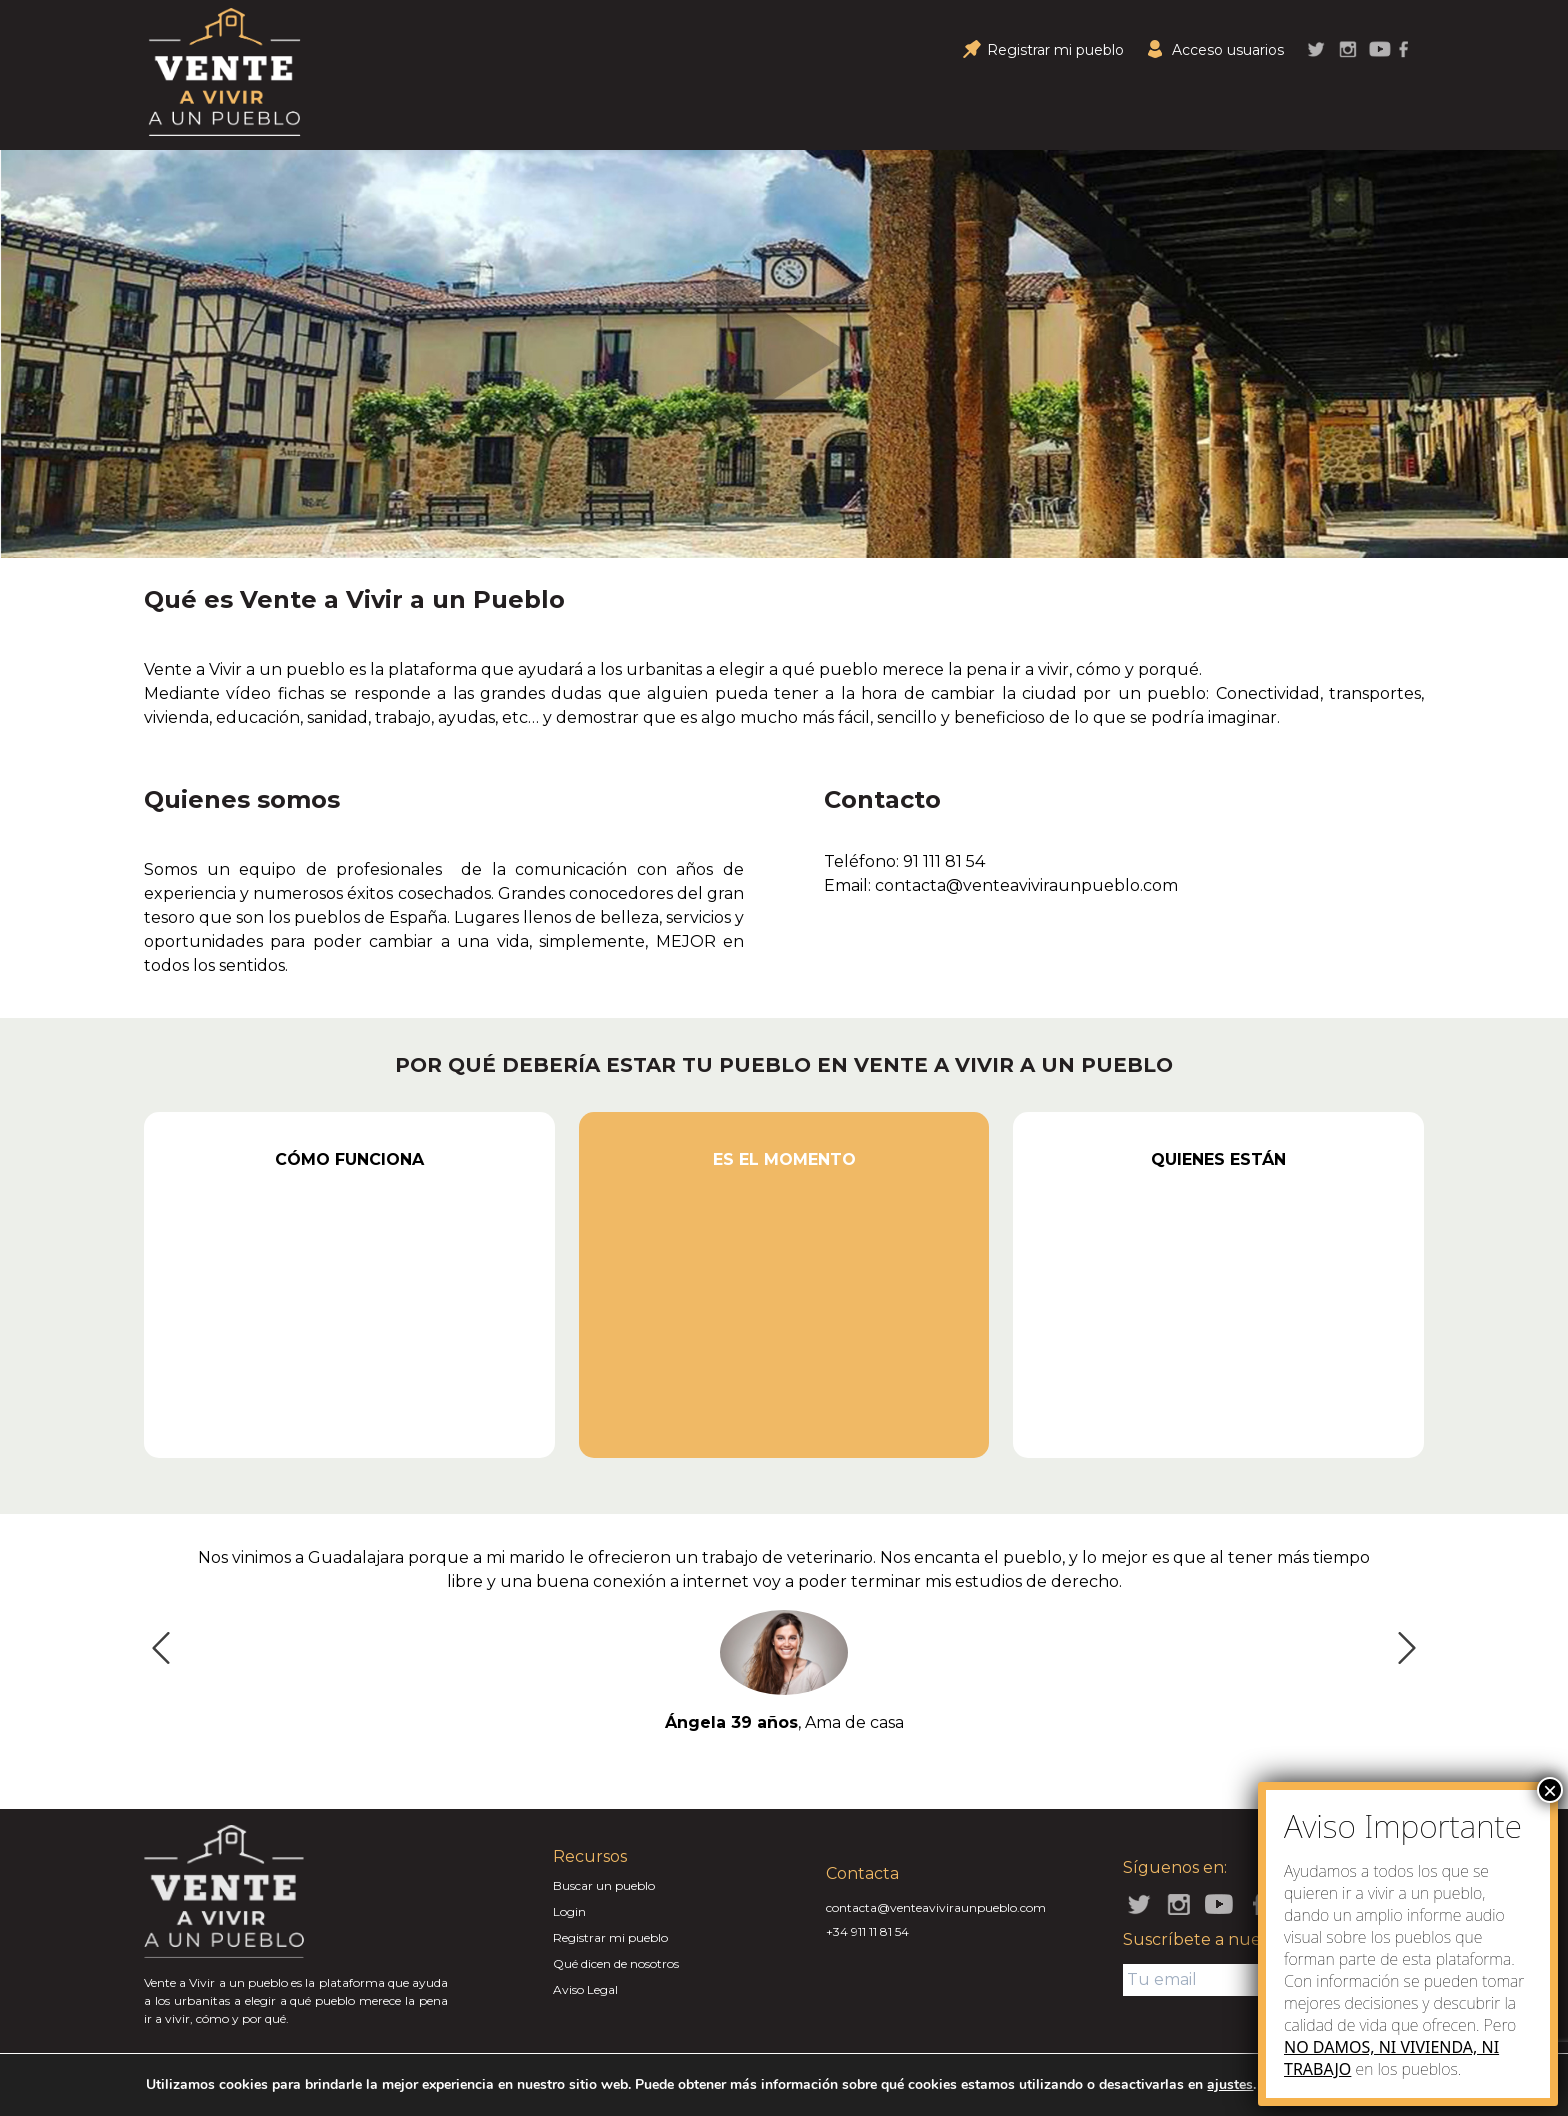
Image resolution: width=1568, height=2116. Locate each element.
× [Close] (1550, 1790)
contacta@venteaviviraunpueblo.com (936, 1907)
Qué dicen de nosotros (616, 1963)
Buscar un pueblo (604, 1885)
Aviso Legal (585, 1989)
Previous (155, 1642)
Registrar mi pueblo (610, 1937)
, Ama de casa (784, 1722)
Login (569, 1911)
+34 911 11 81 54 (867, 1931)
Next (1401, 1642)
